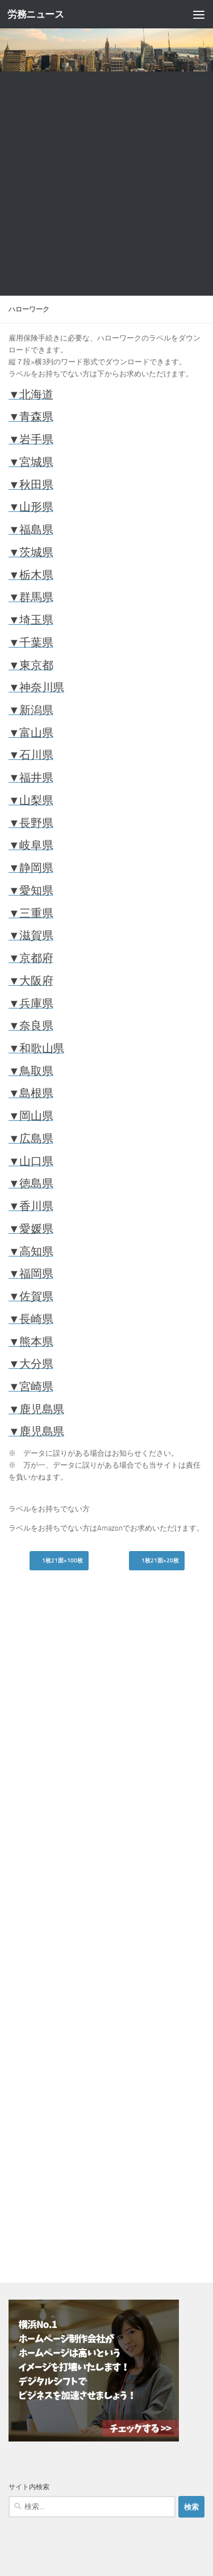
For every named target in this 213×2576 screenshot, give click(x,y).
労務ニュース (35, 14)
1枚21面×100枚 (59, 1560)
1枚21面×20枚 (157, 1560)
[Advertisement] (106, 183)
